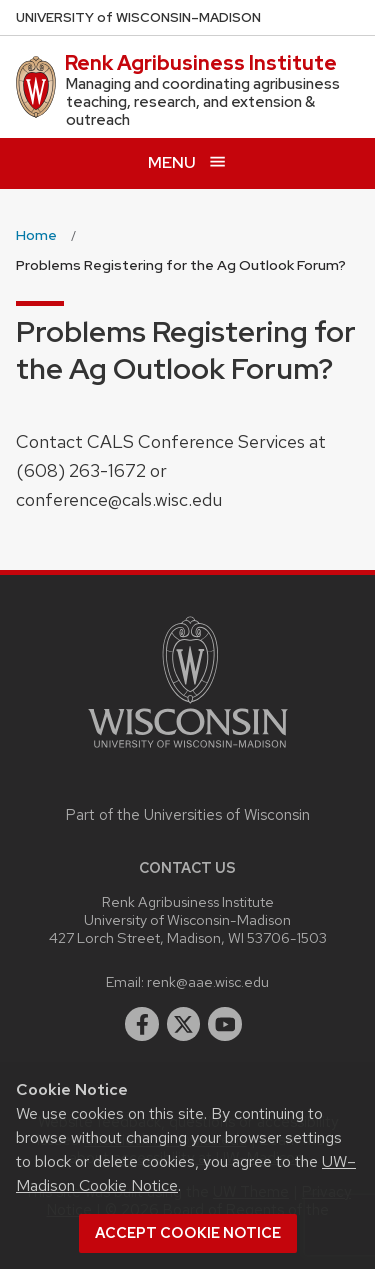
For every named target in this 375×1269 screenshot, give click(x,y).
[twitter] (184, 1024)
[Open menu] (187, 163)
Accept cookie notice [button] (188, 1233)
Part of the (188, 815)
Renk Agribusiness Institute (201, 63)
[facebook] (142, 1024)
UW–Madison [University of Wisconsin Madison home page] (138, 17)
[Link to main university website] (188, 751)
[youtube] (225, 1024)
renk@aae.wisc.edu (208, 981)
